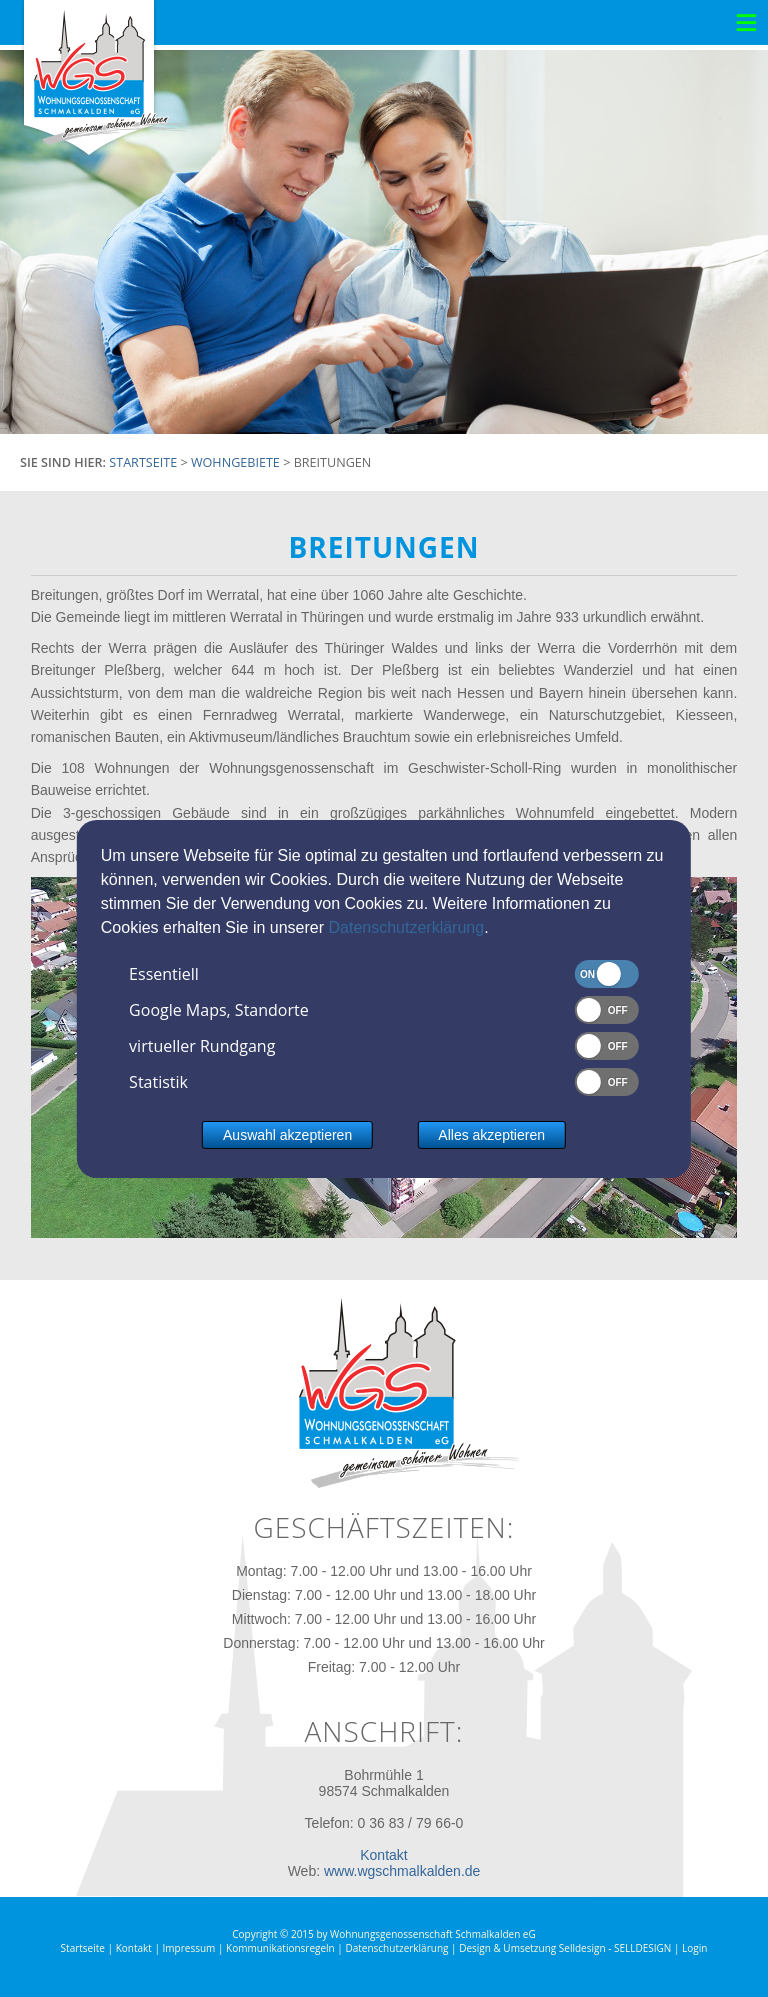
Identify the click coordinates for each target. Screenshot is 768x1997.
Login (694, 1948)
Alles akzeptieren (491, 1135)
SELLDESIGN (642, 1948)
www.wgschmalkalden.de (402, 1871)
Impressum (189, 1948)
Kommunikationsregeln (280, 1948)
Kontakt (383, 1855)
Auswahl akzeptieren (287, 1135)
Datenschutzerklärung (406, 927)
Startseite (83, 1948)
